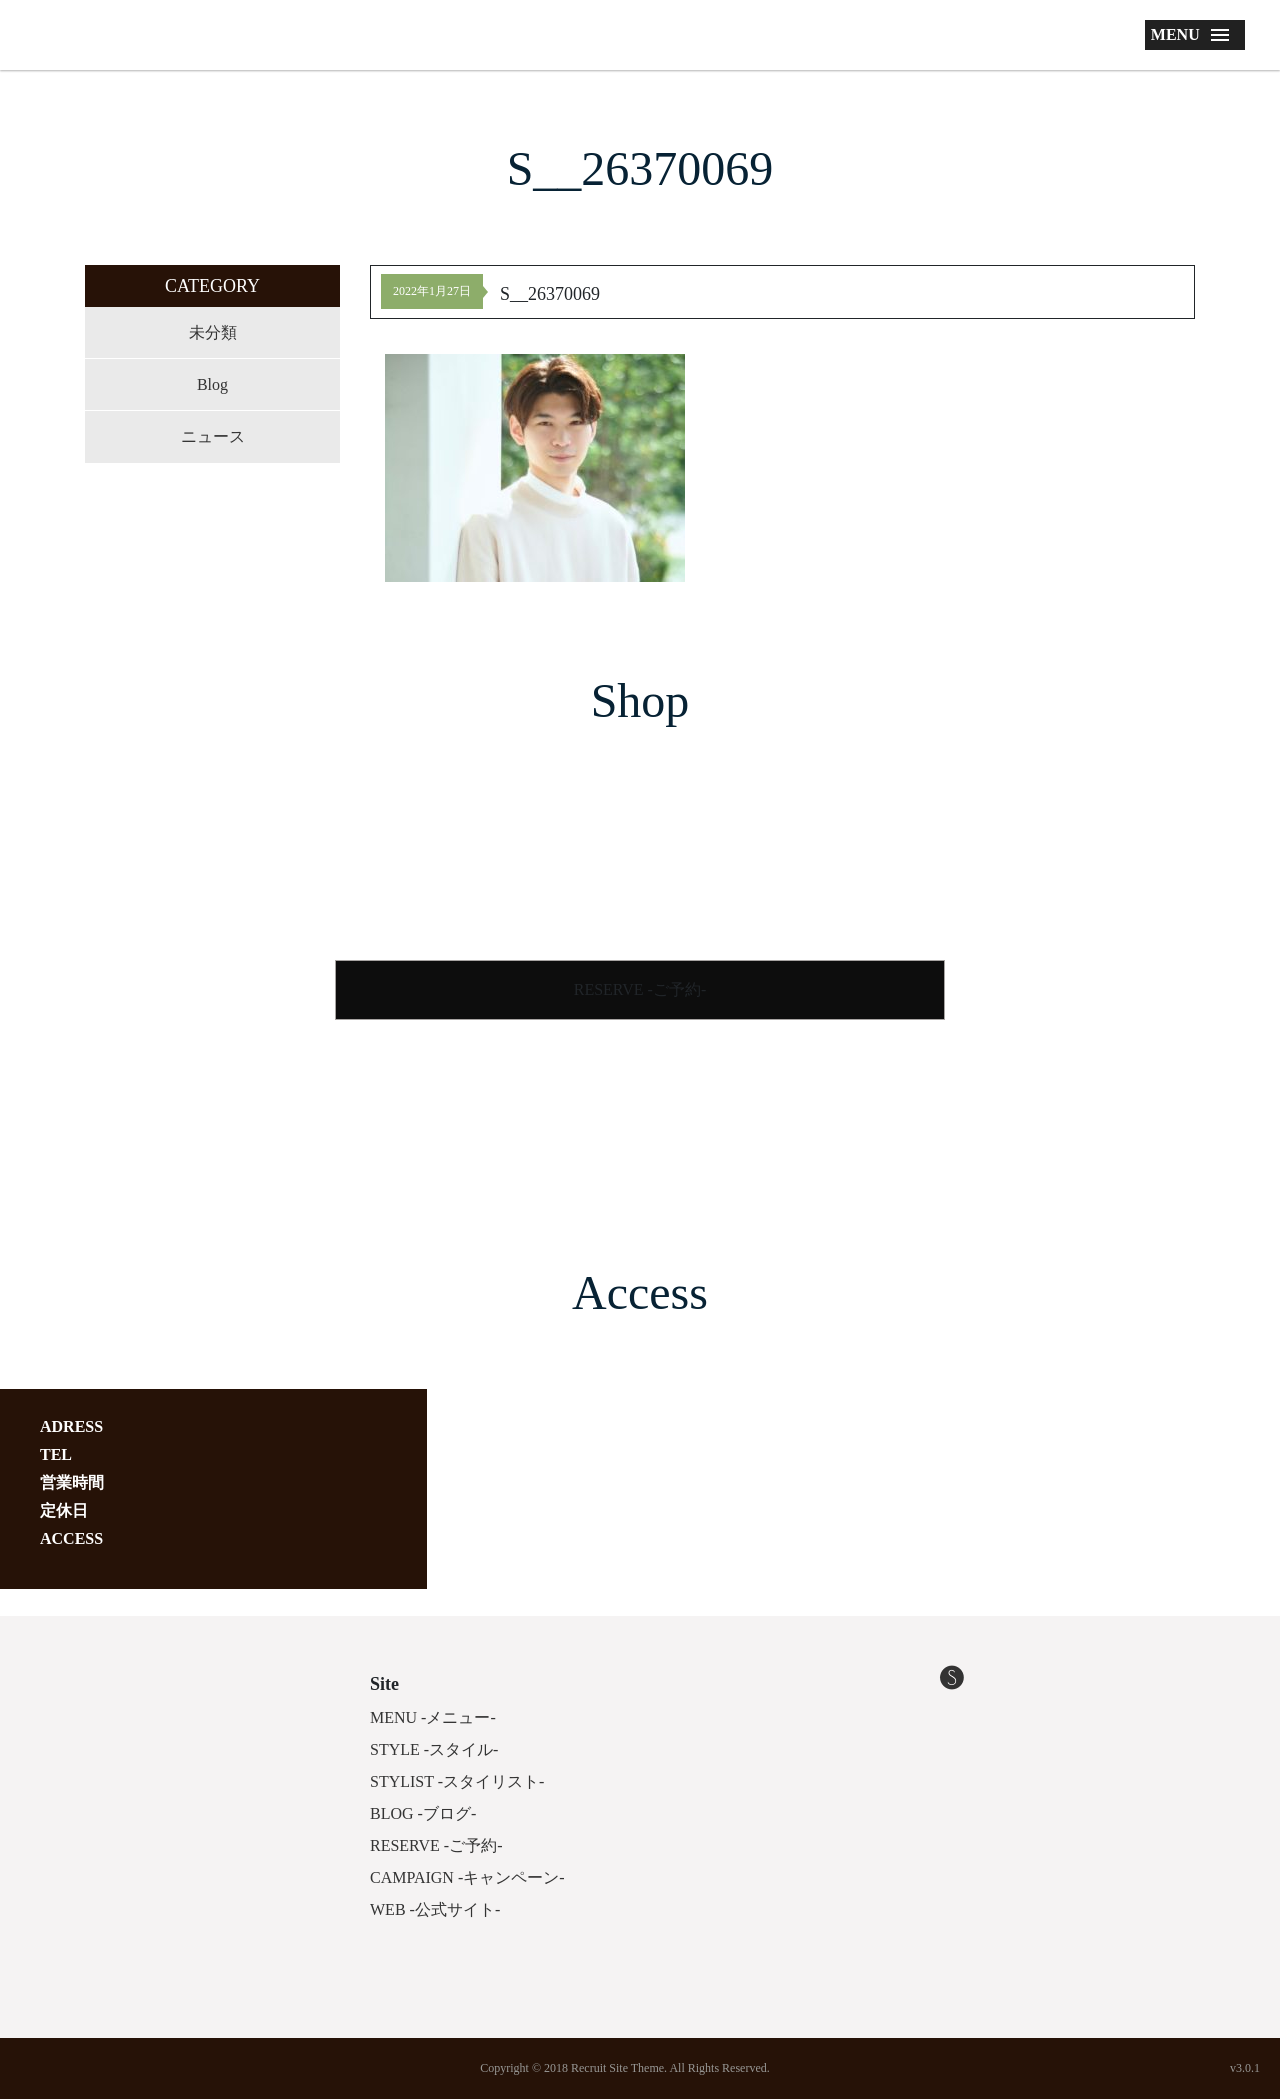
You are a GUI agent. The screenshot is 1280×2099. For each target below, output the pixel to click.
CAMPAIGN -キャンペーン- (467, 1877)
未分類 (213, 332)
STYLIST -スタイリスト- (457, 1781)
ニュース (213, 436)
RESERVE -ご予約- (640, 989)
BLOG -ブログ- (423, 1813)
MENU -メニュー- (433, 1717)
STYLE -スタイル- (434, 1749)
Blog (212, 384)
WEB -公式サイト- (435, 1909)
